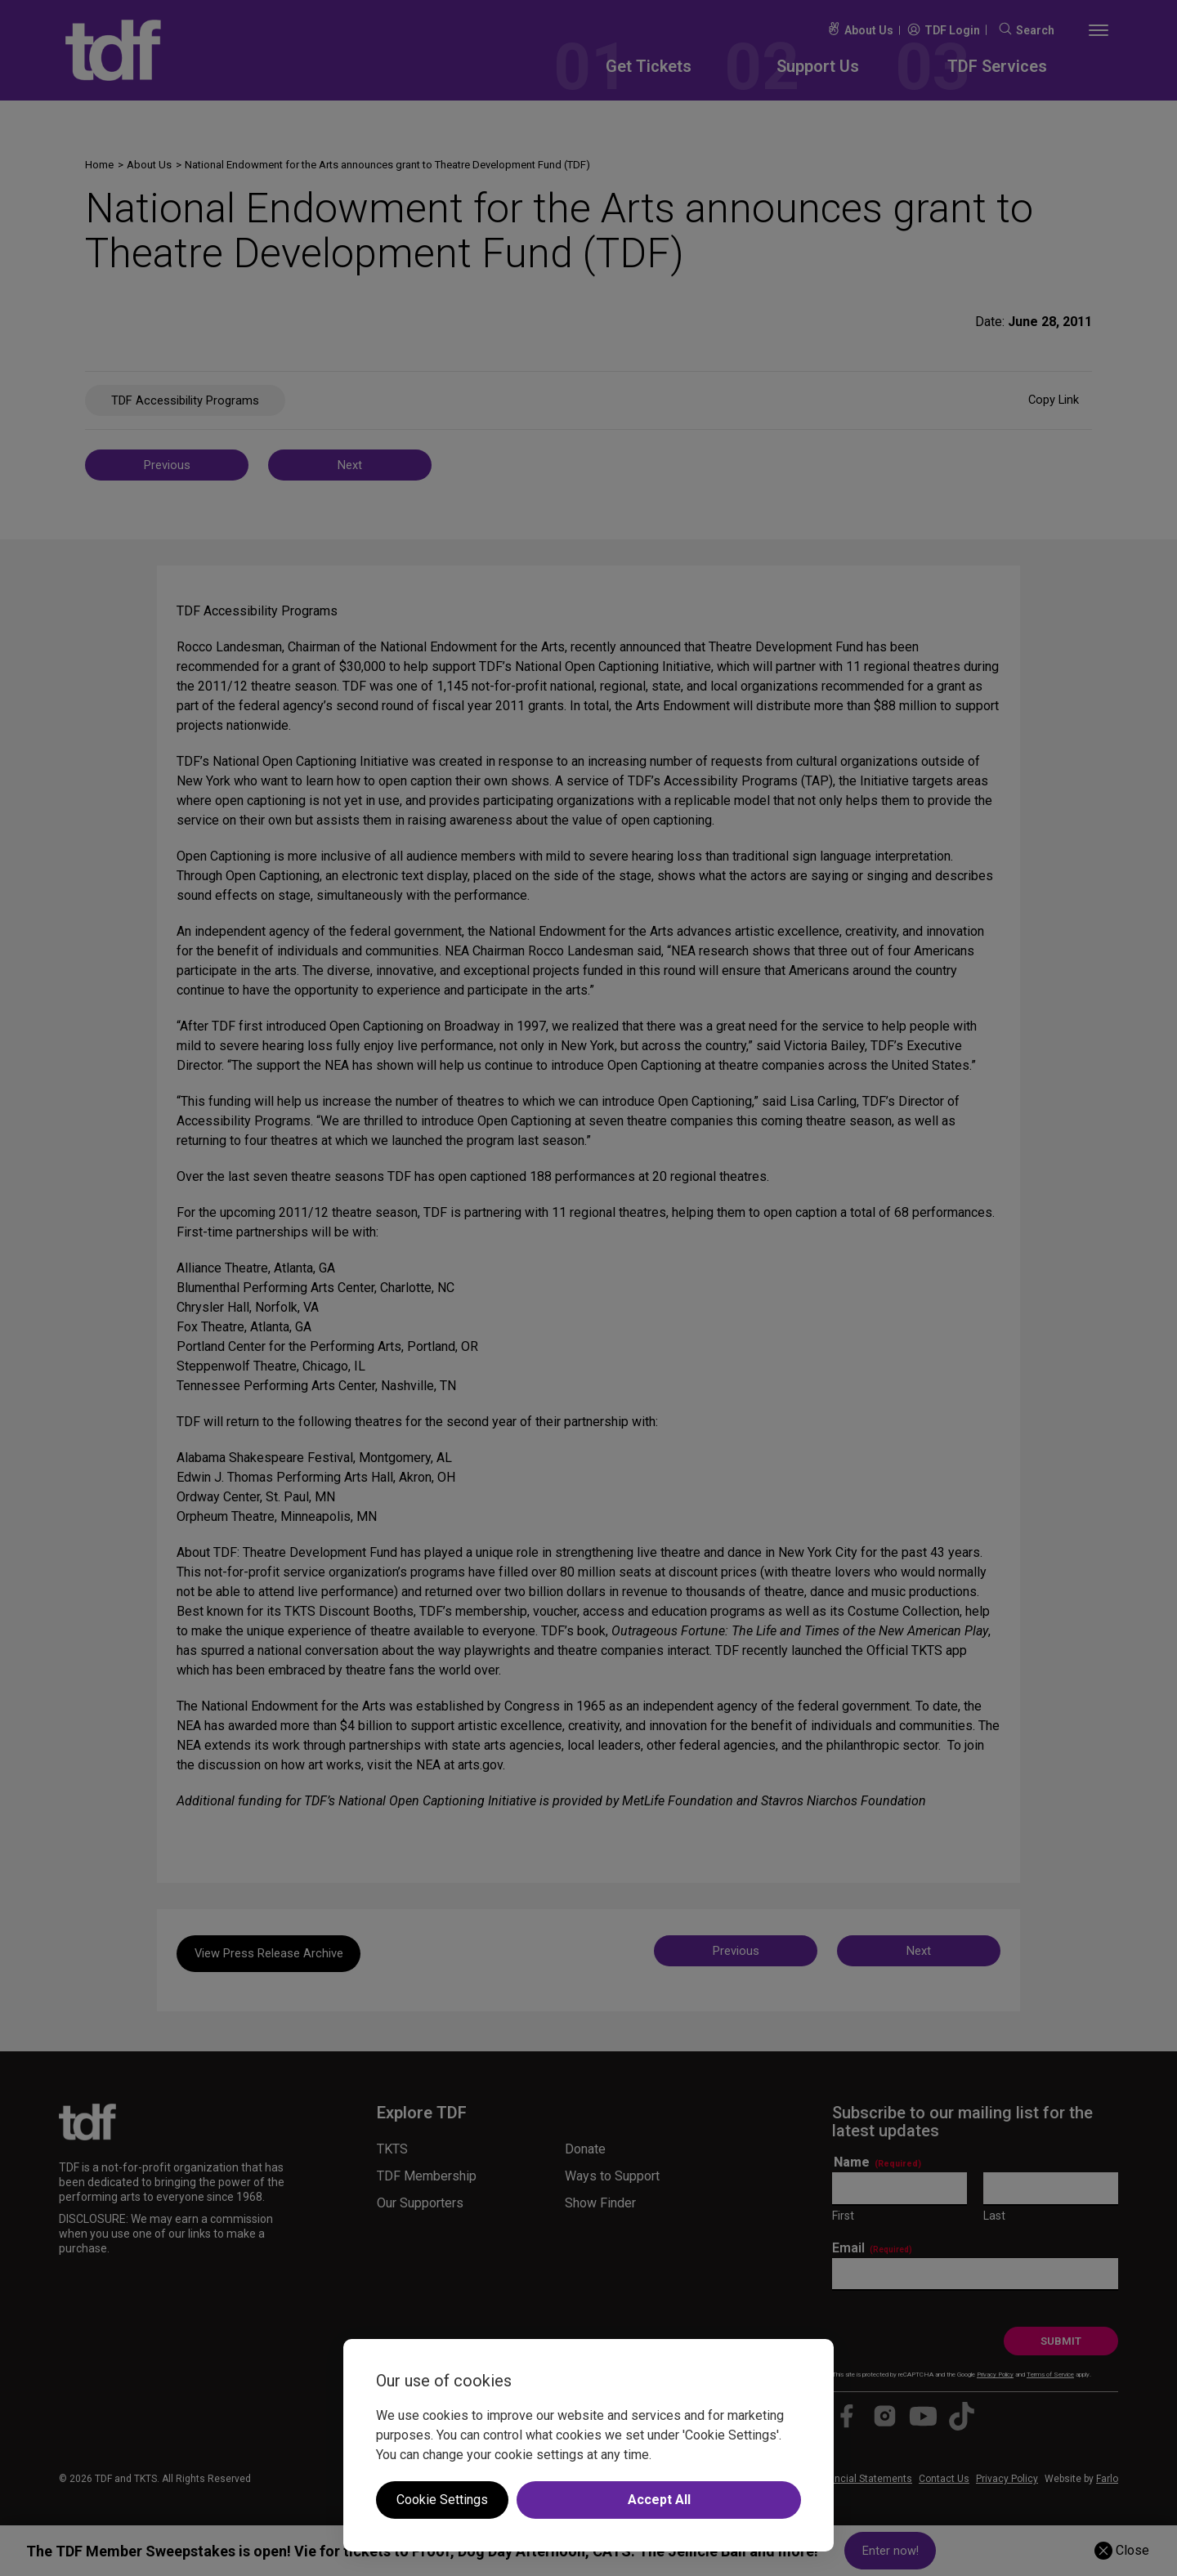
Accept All (659, 2499)
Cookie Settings (442, 2499)
